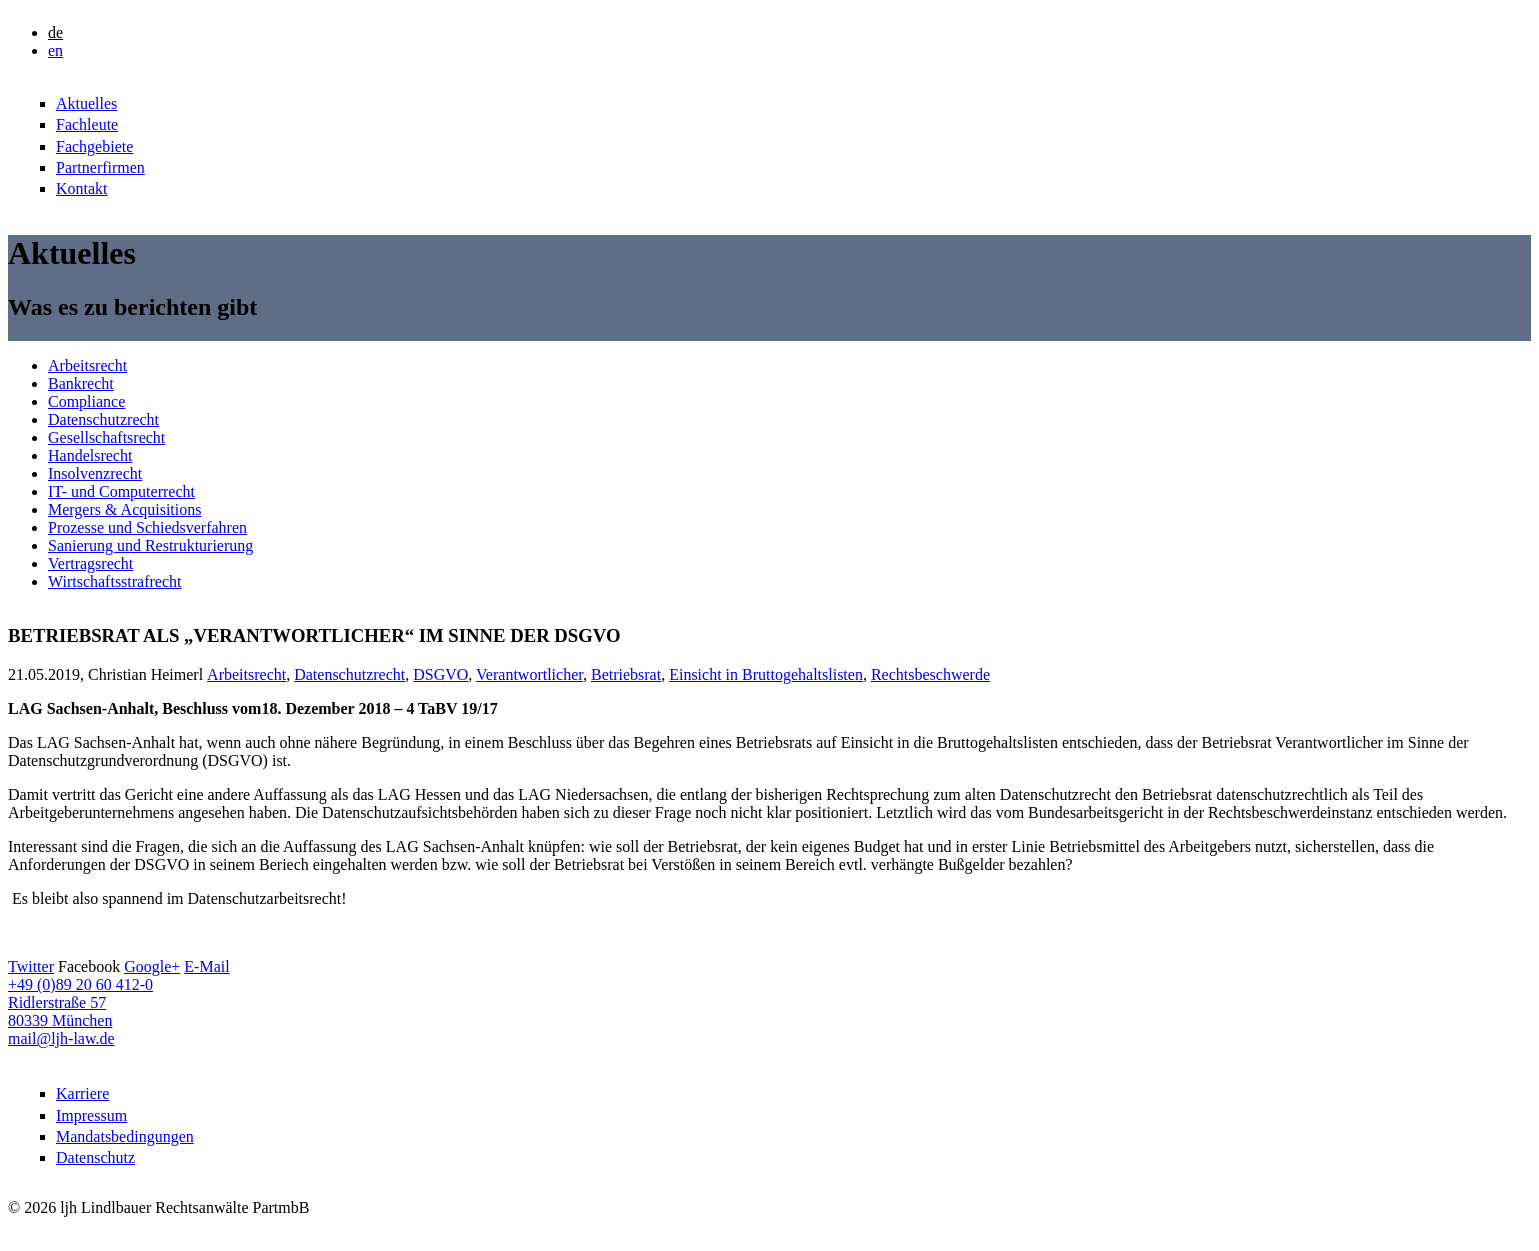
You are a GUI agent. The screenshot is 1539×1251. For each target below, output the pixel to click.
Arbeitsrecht (87, 365)
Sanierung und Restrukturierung (150, 545)
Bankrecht (81, 383)
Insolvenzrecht (95, 473)
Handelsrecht (90, 455)
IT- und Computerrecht (121, 491)
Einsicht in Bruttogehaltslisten (766, 674)
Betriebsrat (626, 674)
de (55, 32)
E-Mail (206, 966)
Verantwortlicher (529, 674)
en (55, 50)
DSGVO (440, 674)
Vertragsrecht (90, 563)
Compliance (86, 401)
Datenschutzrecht (103, 419)
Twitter (31, 966)
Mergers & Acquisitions (124, 509)
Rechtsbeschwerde (930, 674)
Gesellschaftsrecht (106, 437)
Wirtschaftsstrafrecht (115, 581)
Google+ (152, 966)
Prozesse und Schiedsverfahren (147, 527)
